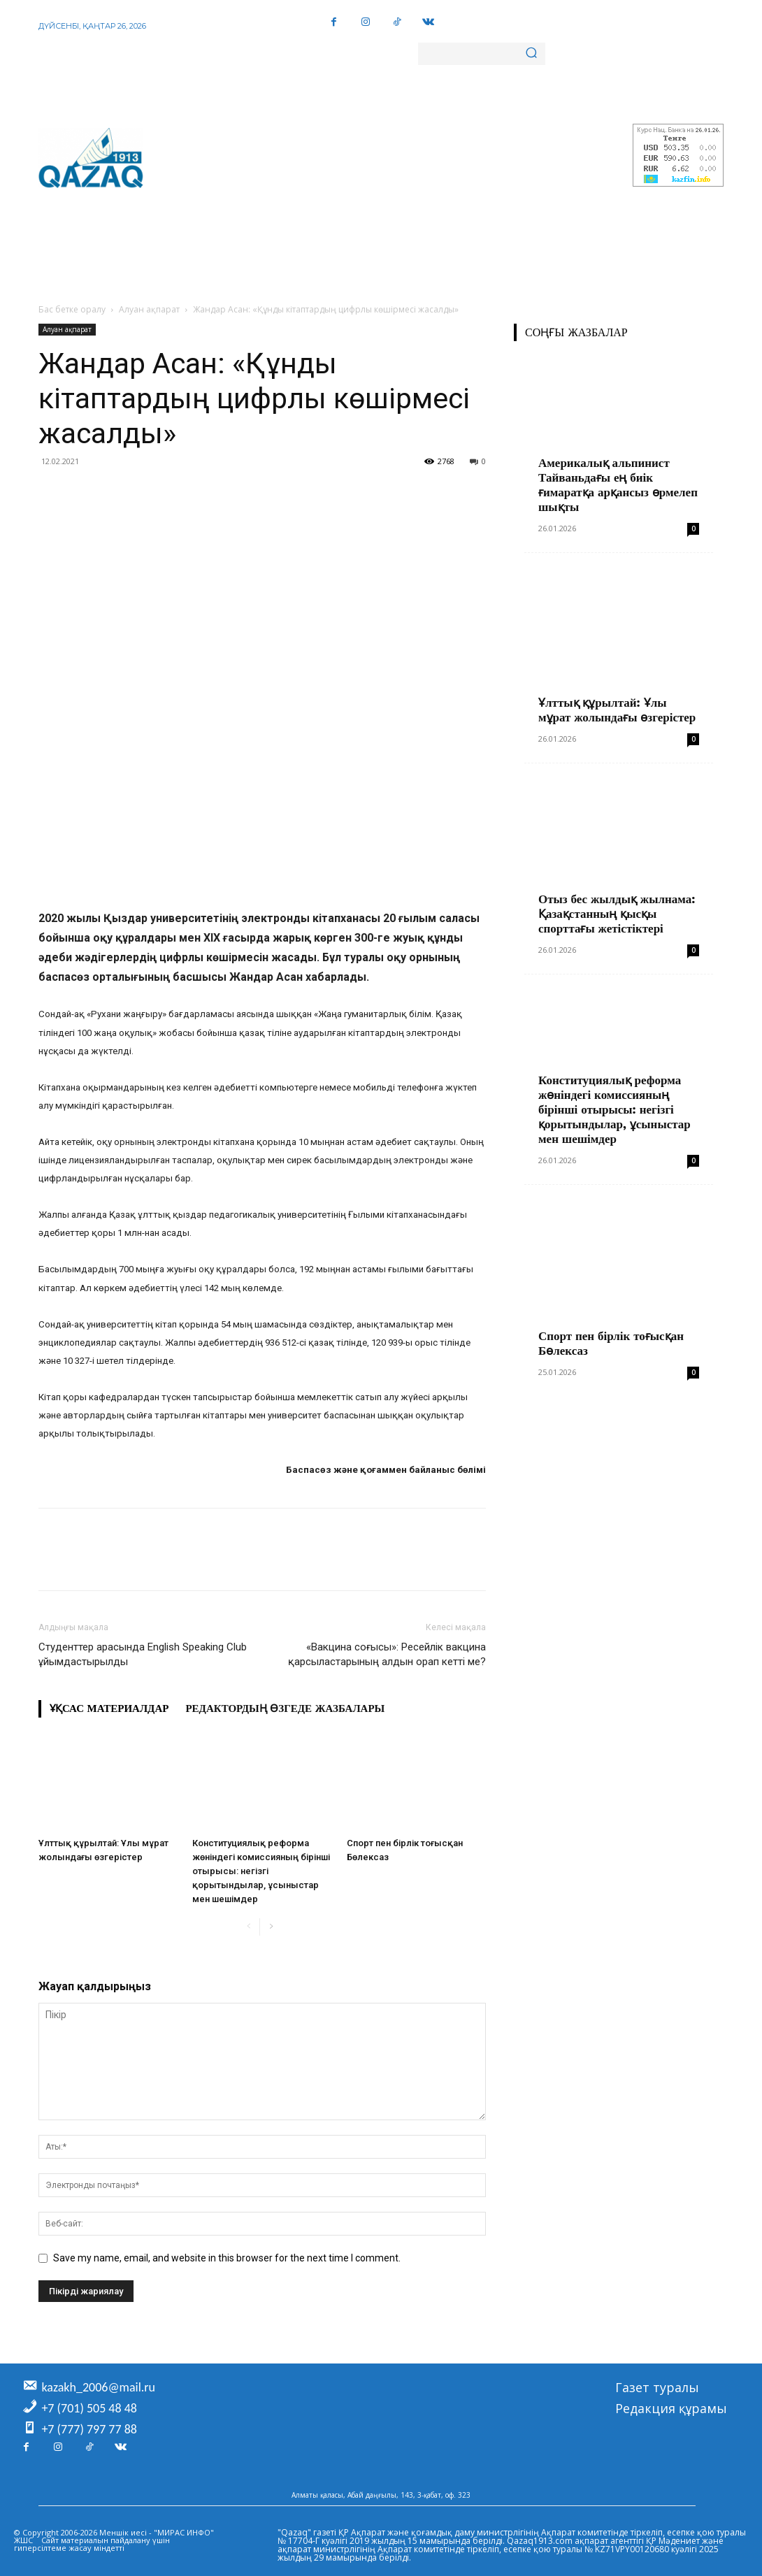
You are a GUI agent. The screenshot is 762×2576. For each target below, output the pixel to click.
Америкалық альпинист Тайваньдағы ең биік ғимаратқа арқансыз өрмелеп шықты (618, 485)
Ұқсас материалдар (109, 1708)
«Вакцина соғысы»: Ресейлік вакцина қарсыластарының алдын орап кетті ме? (387, 1654)
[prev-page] (248, 1927)
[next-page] (271, 1927)
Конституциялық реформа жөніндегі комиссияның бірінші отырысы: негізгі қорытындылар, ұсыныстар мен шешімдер (261, 1871)
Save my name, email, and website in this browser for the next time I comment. (227, 2258)
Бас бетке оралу (72, 309)
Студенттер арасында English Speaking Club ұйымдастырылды (142, 1654)
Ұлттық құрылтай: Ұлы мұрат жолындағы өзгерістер (617, 710)
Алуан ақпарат (149, 309)
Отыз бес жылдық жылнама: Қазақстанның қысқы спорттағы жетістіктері (617, 913)
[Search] (531, 54)
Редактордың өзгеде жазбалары (284, 1708)
